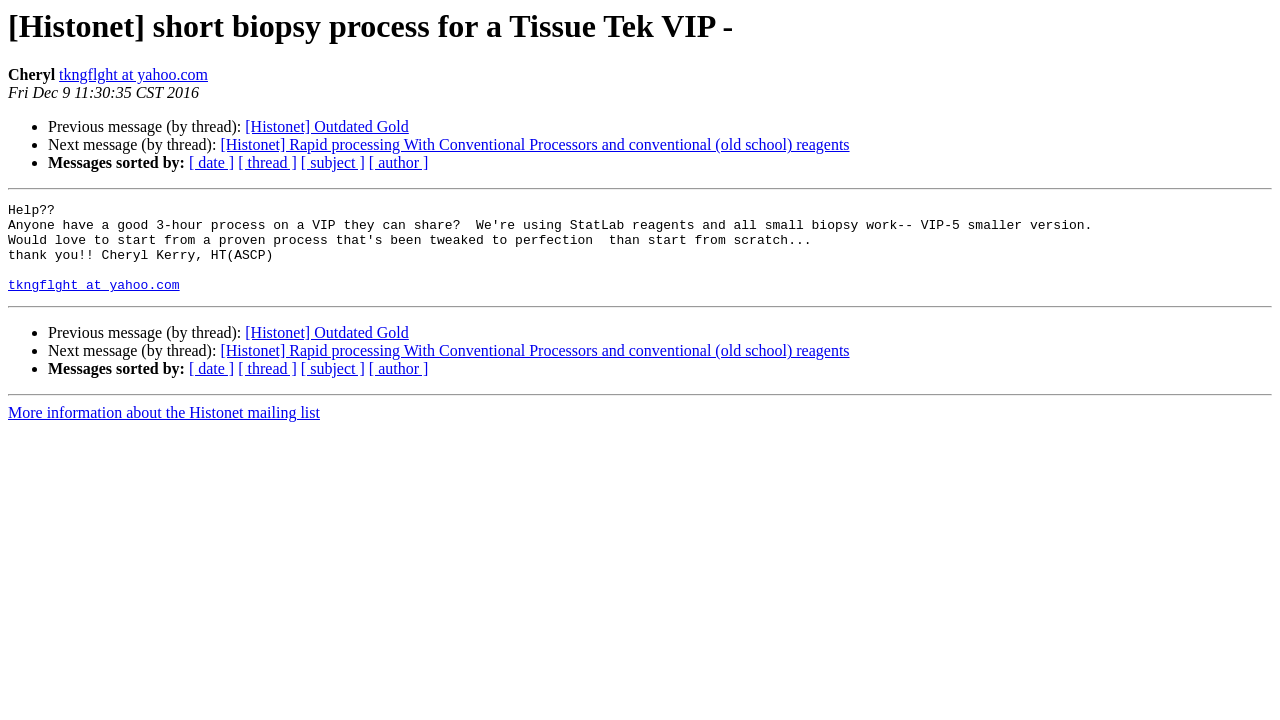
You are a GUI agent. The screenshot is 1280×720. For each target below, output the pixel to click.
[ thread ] (267, 162)
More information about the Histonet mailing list (164, 430)
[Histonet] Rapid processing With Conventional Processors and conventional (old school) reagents (534, 144)
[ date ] (211, 162)
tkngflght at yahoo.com (133, 74)
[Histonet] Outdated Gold (327, 126)
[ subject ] (333, 162)
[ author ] (399, 162)
